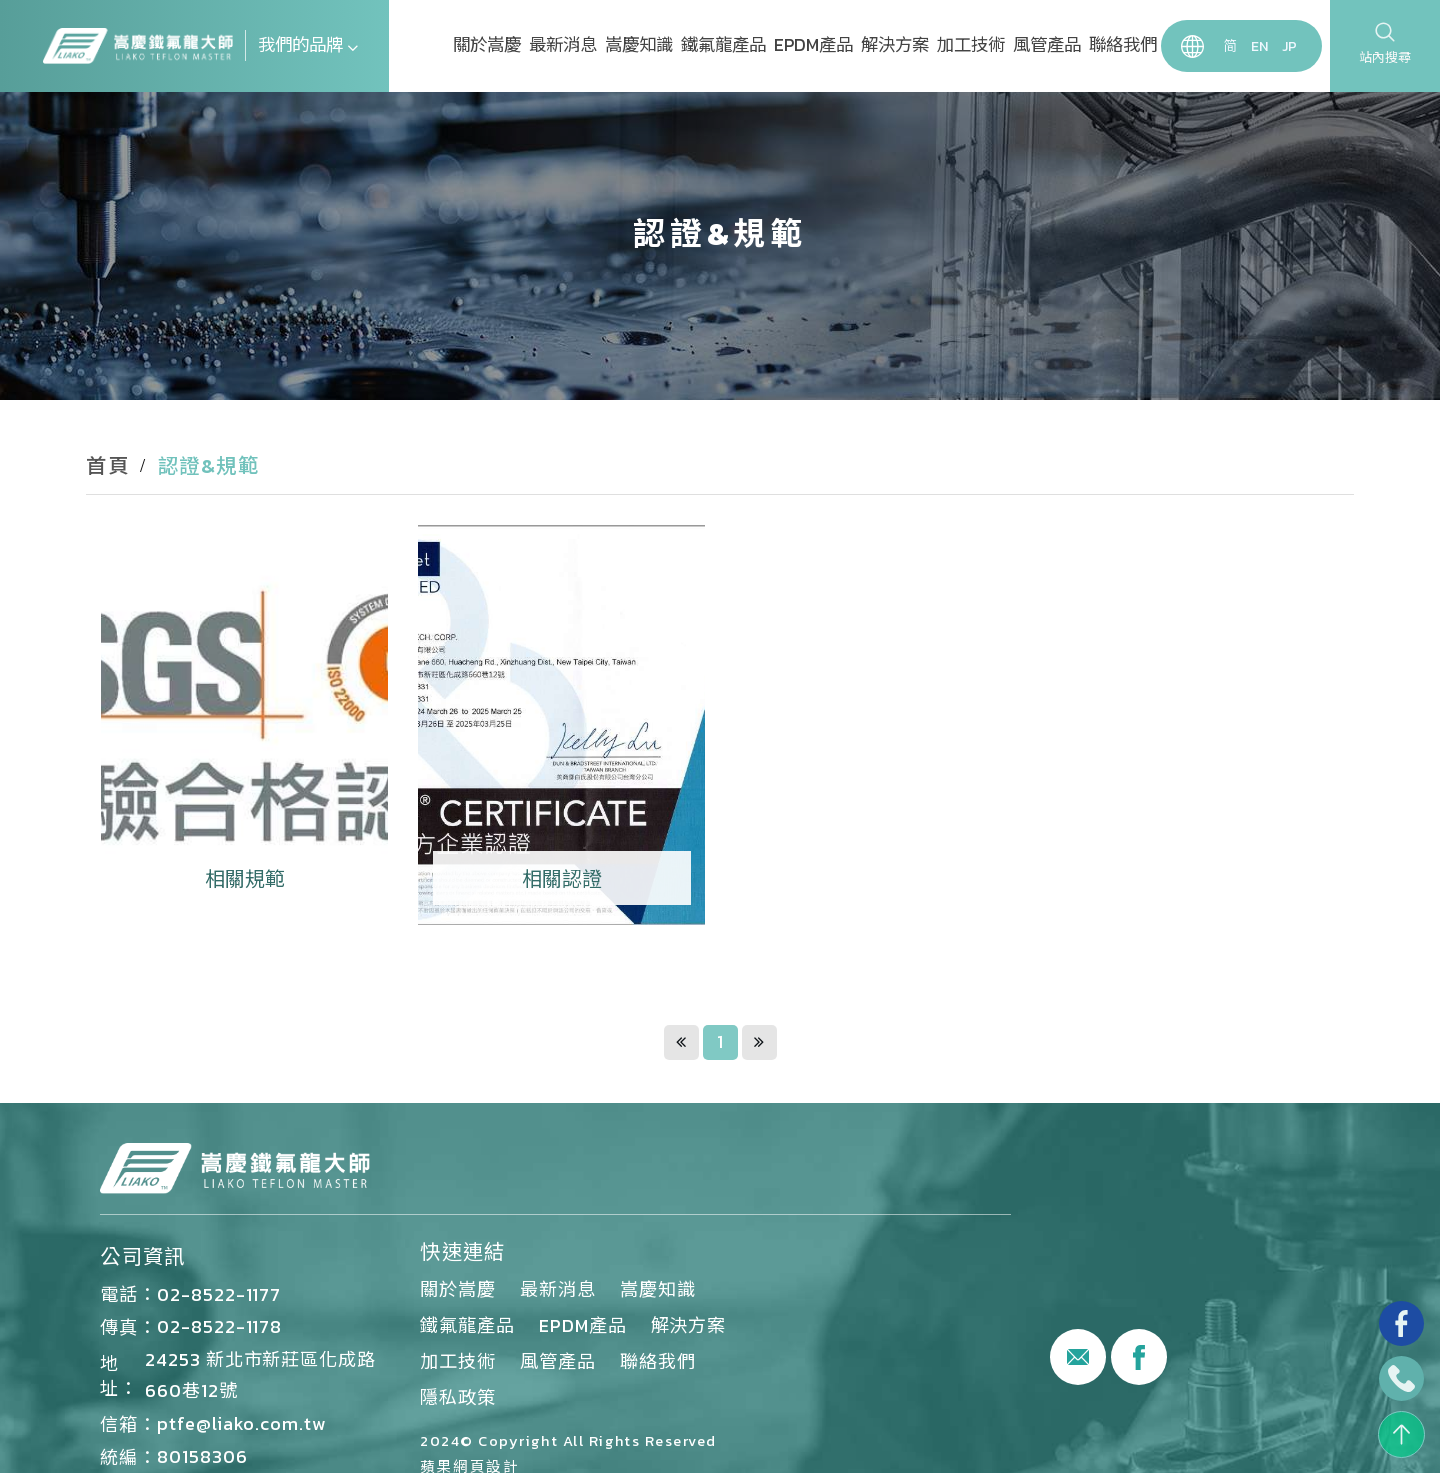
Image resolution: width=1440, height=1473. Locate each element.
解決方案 (895, 45)
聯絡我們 (1123, 45)
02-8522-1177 (219, 1294)
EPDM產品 (813, 45)
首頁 (107, 466)
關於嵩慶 (487, 45)
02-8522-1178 (219, 1326)
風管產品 (1047, 45)
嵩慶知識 (639, 45)
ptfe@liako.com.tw (241, 1423)
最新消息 (563, 45)
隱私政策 (458, 1397)
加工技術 (971, 45)
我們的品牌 (308, 45)
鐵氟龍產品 (723, 45)
